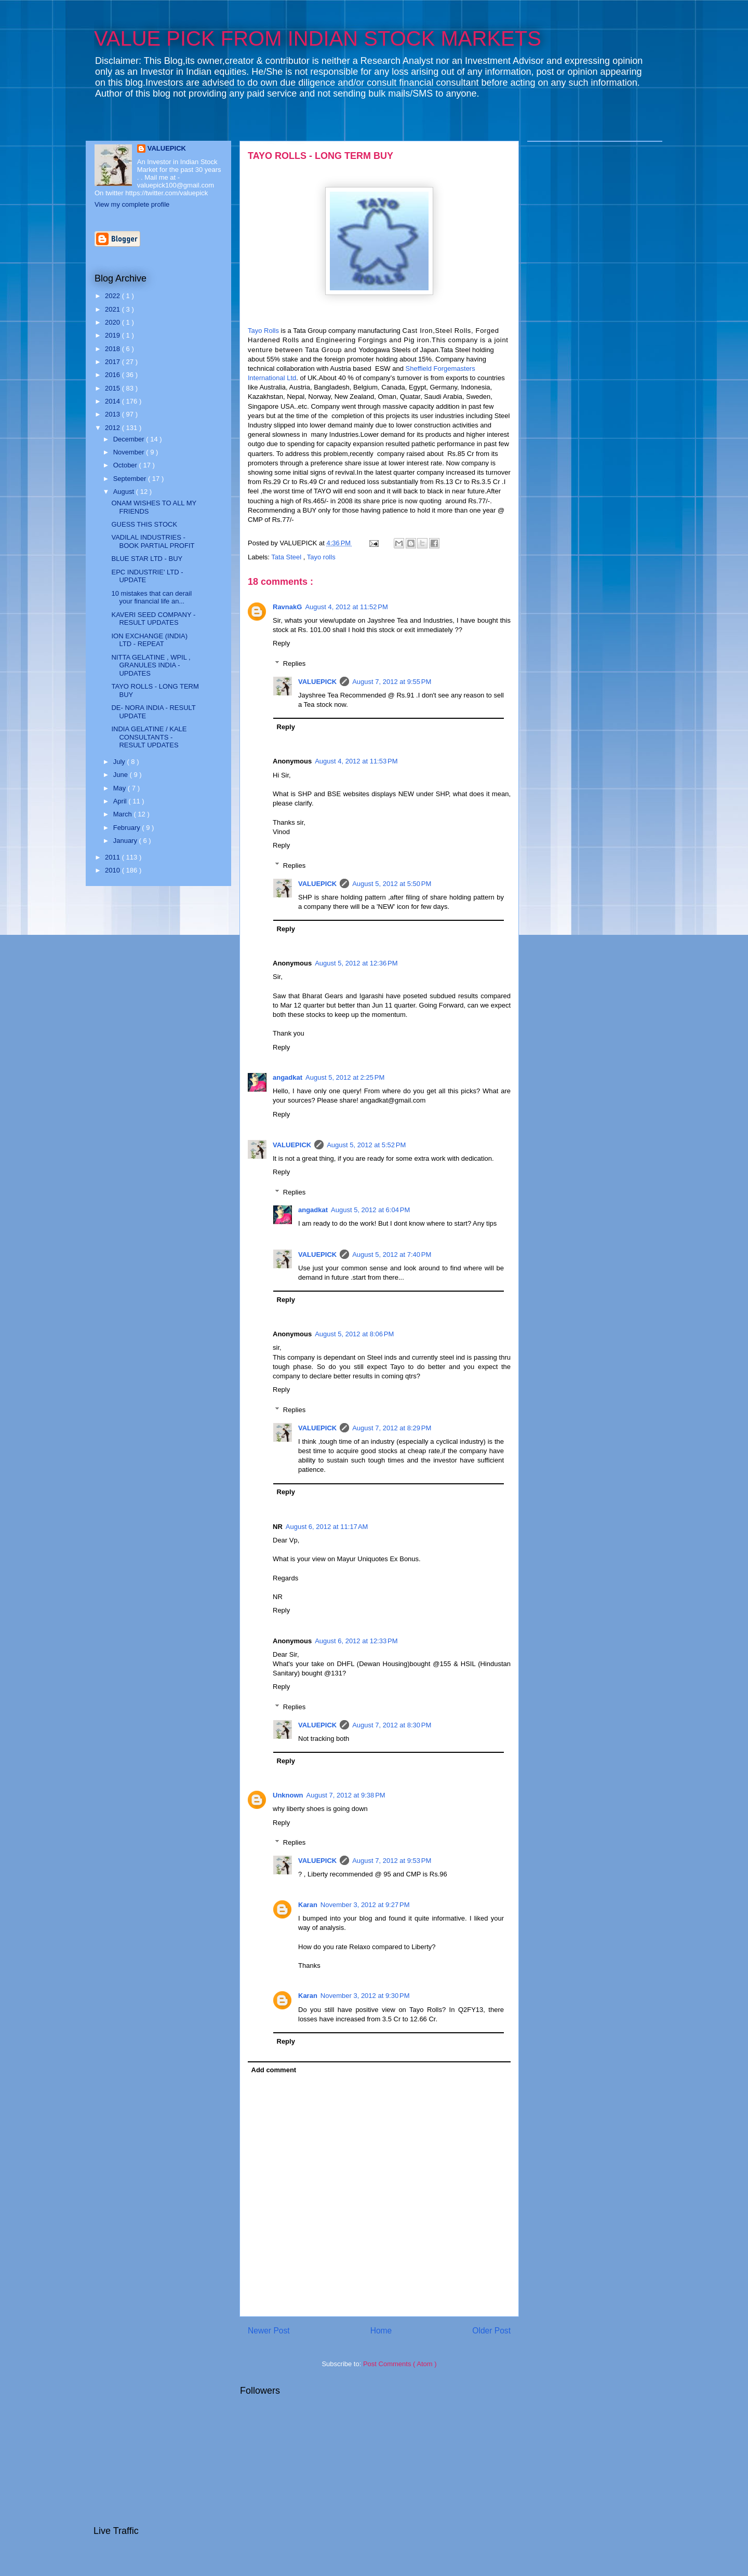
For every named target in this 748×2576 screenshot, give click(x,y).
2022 (113, 296)
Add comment (274, 2070)
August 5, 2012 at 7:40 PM (391, 1254)
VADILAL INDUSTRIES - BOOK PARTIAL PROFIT (152, 541)
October (126, 465)
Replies (294, 663)
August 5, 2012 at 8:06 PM (354, 1334)
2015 (113, 388)
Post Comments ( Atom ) (400, 2364)
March (123, 814)
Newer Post (269, 2330)
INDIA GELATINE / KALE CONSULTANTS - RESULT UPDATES (148, 737)
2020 (113, 322)
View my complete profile (132, 204)
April (121, 801)
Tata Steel (287, 557)
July (120, 762)
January (126, 840)
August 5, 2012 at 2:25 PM (344, 1077)
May (120, 788)
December (129, 439)
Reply (281, 643)
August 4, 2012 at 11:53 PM (356, 761)
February (127, 827)
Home (381, 2330)
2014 (113, 401)
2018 (113, 349)
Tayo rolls (321, 557)
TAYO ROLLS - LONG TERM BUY (320, 156)
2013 (113, 414)
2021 (113, 309)
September (130, 478)
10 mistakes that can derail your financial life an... (151, 597)
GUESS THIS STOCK (144, 524)
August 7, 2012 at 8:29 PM (391, 1428)
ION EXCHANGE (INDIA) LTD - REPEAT (149, 640)
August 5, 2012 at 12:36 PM (356, 963)
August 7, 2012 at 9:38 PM (345, 1795)
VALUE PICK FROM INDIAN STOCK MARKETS (317, 38)
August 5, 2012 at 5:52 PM (366, 1145)
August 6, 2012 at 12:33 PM (356, 1641)
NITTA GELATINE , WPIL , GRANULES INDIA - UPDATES (150, 665)
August (124, 491)
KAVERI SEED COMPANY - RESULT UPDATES (153, 619)
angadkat (287, 1077)
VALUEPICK (317, 682)
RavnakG (287, 607)
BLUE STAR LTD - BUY (146, 558)
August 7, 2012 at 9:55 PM (391, 682)
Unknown (288, 1795)
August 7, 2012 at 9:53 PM (391, 1860)
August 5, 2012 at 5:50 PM (391, 884)
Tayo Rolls (263, 330)
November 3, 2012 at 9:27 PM (365, 1905)
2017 (113, 362)
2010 (113, 870)
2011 (113, 857)
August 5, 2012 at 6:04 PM (370, 1210)
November (129, 452)
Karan (307, 1905)
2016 (113, 375)
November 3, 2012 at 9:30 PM (365, 1996)
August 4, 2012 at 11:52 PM (346, 607)
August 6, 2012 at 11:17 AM (327, 1527)
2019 (113, 335)
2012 (113, 428)
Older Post (491, 2330)
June (121, 775)
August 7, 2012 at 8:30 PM (391, 1725)
